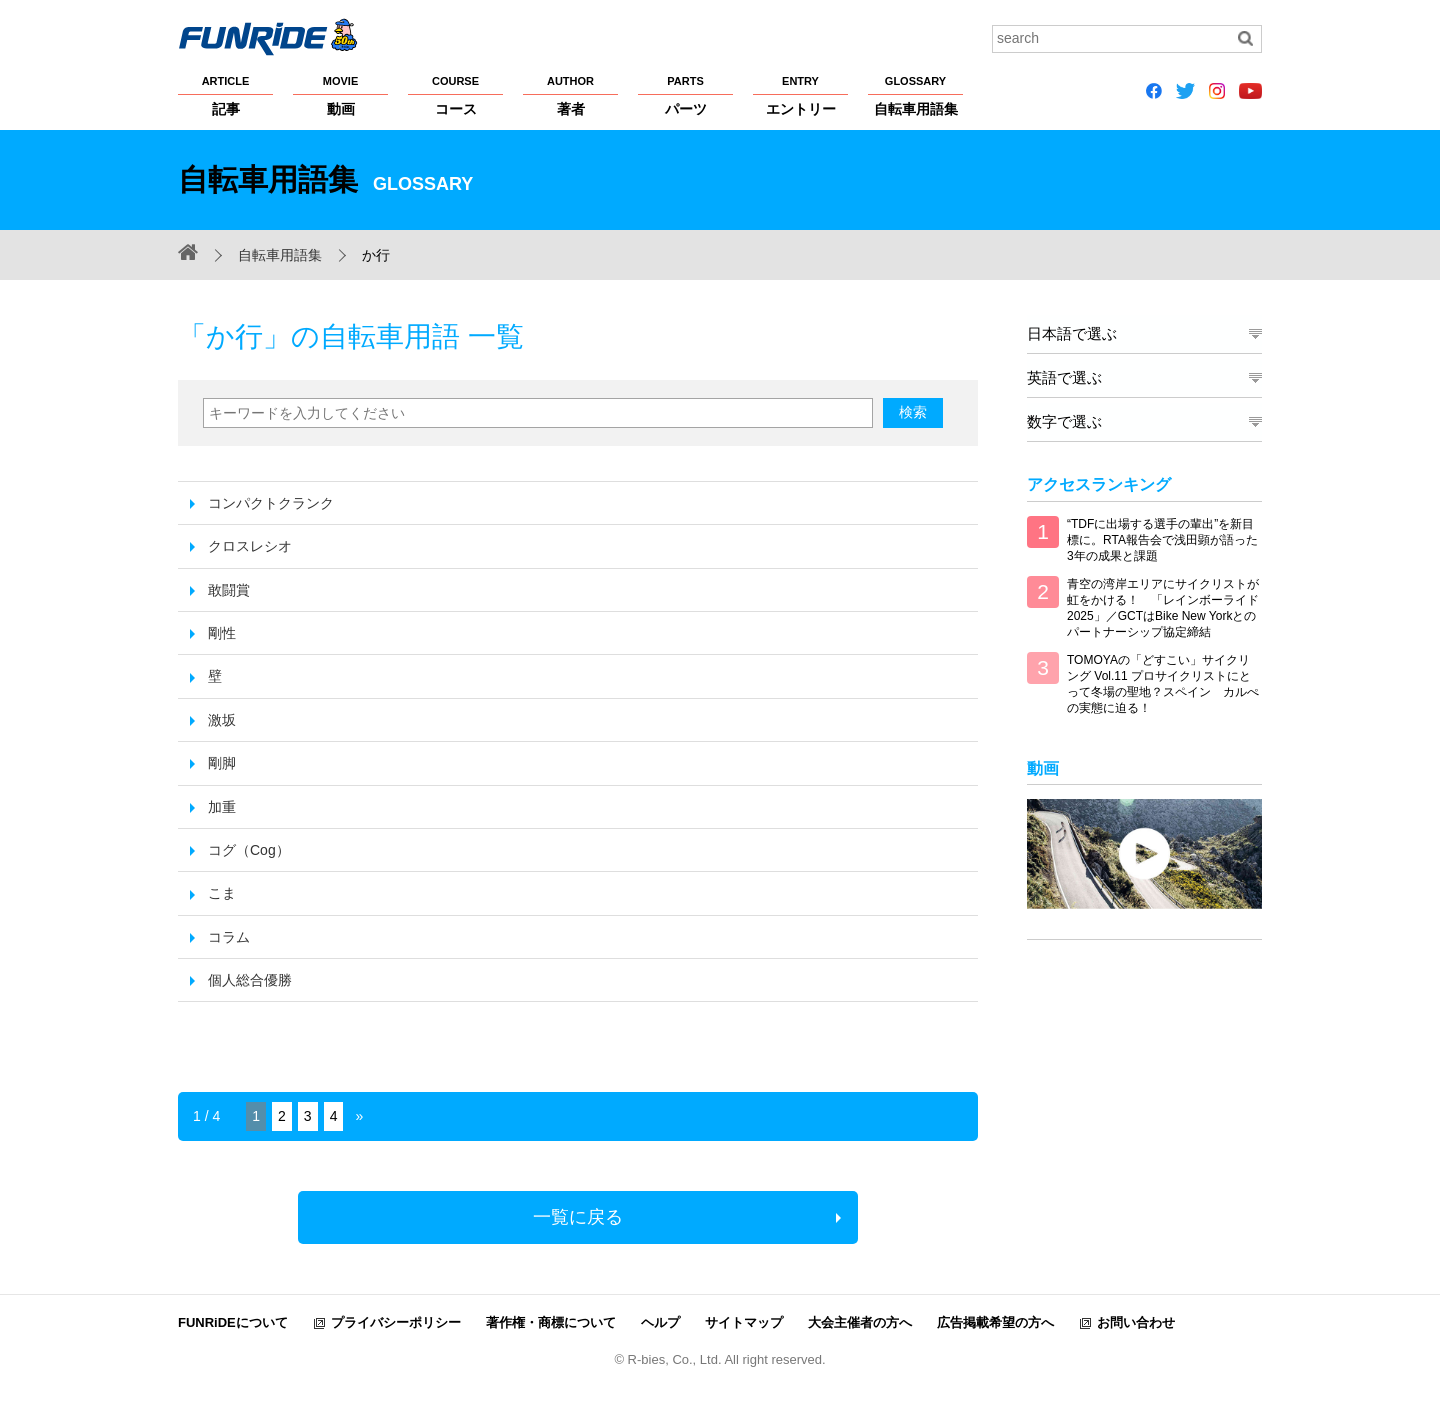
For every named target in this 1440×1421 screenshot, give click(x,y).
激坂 (222, 720)
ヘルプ (660, 1322)
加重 (222, 807)
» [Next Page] (359, 1116)
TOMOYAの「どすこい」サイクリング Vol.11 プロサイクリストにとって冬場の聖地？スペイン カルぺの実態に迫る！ (1163, 684)
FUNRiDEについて (233, 1322)
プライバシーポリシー (396, 1322)
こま (222, 893)
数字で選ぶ (1064, 421)
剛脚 (222, 763)
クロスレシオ (250, 546)
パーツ (685, 95)
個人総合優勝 (250, 980)
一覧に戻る (578, 1217)
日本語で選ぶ (1072, 333)
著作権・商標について (551, 1322)
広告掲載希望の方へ (995, 1322)
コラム (229, 937)
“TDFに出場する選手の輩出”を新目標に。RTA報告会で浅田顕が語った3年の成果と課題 (1162, 540)
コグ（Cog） (249, 850)
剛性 (222, 633)
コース (455, 95)
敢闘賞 (229, 590)
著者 (570, 95)
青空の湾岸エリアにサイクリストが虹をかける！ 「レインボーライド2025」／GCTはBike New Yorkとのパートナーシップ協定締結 (1163, 608)
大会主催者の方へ (860, 1322)
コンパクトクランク (271, 503)
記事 (225, 95)
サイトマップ (744, 1322)
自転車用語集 (915, 95)
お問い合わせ (1136, 1322)
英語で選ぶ (1064, 377)
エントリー (800, 95)
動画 (340, 95)
